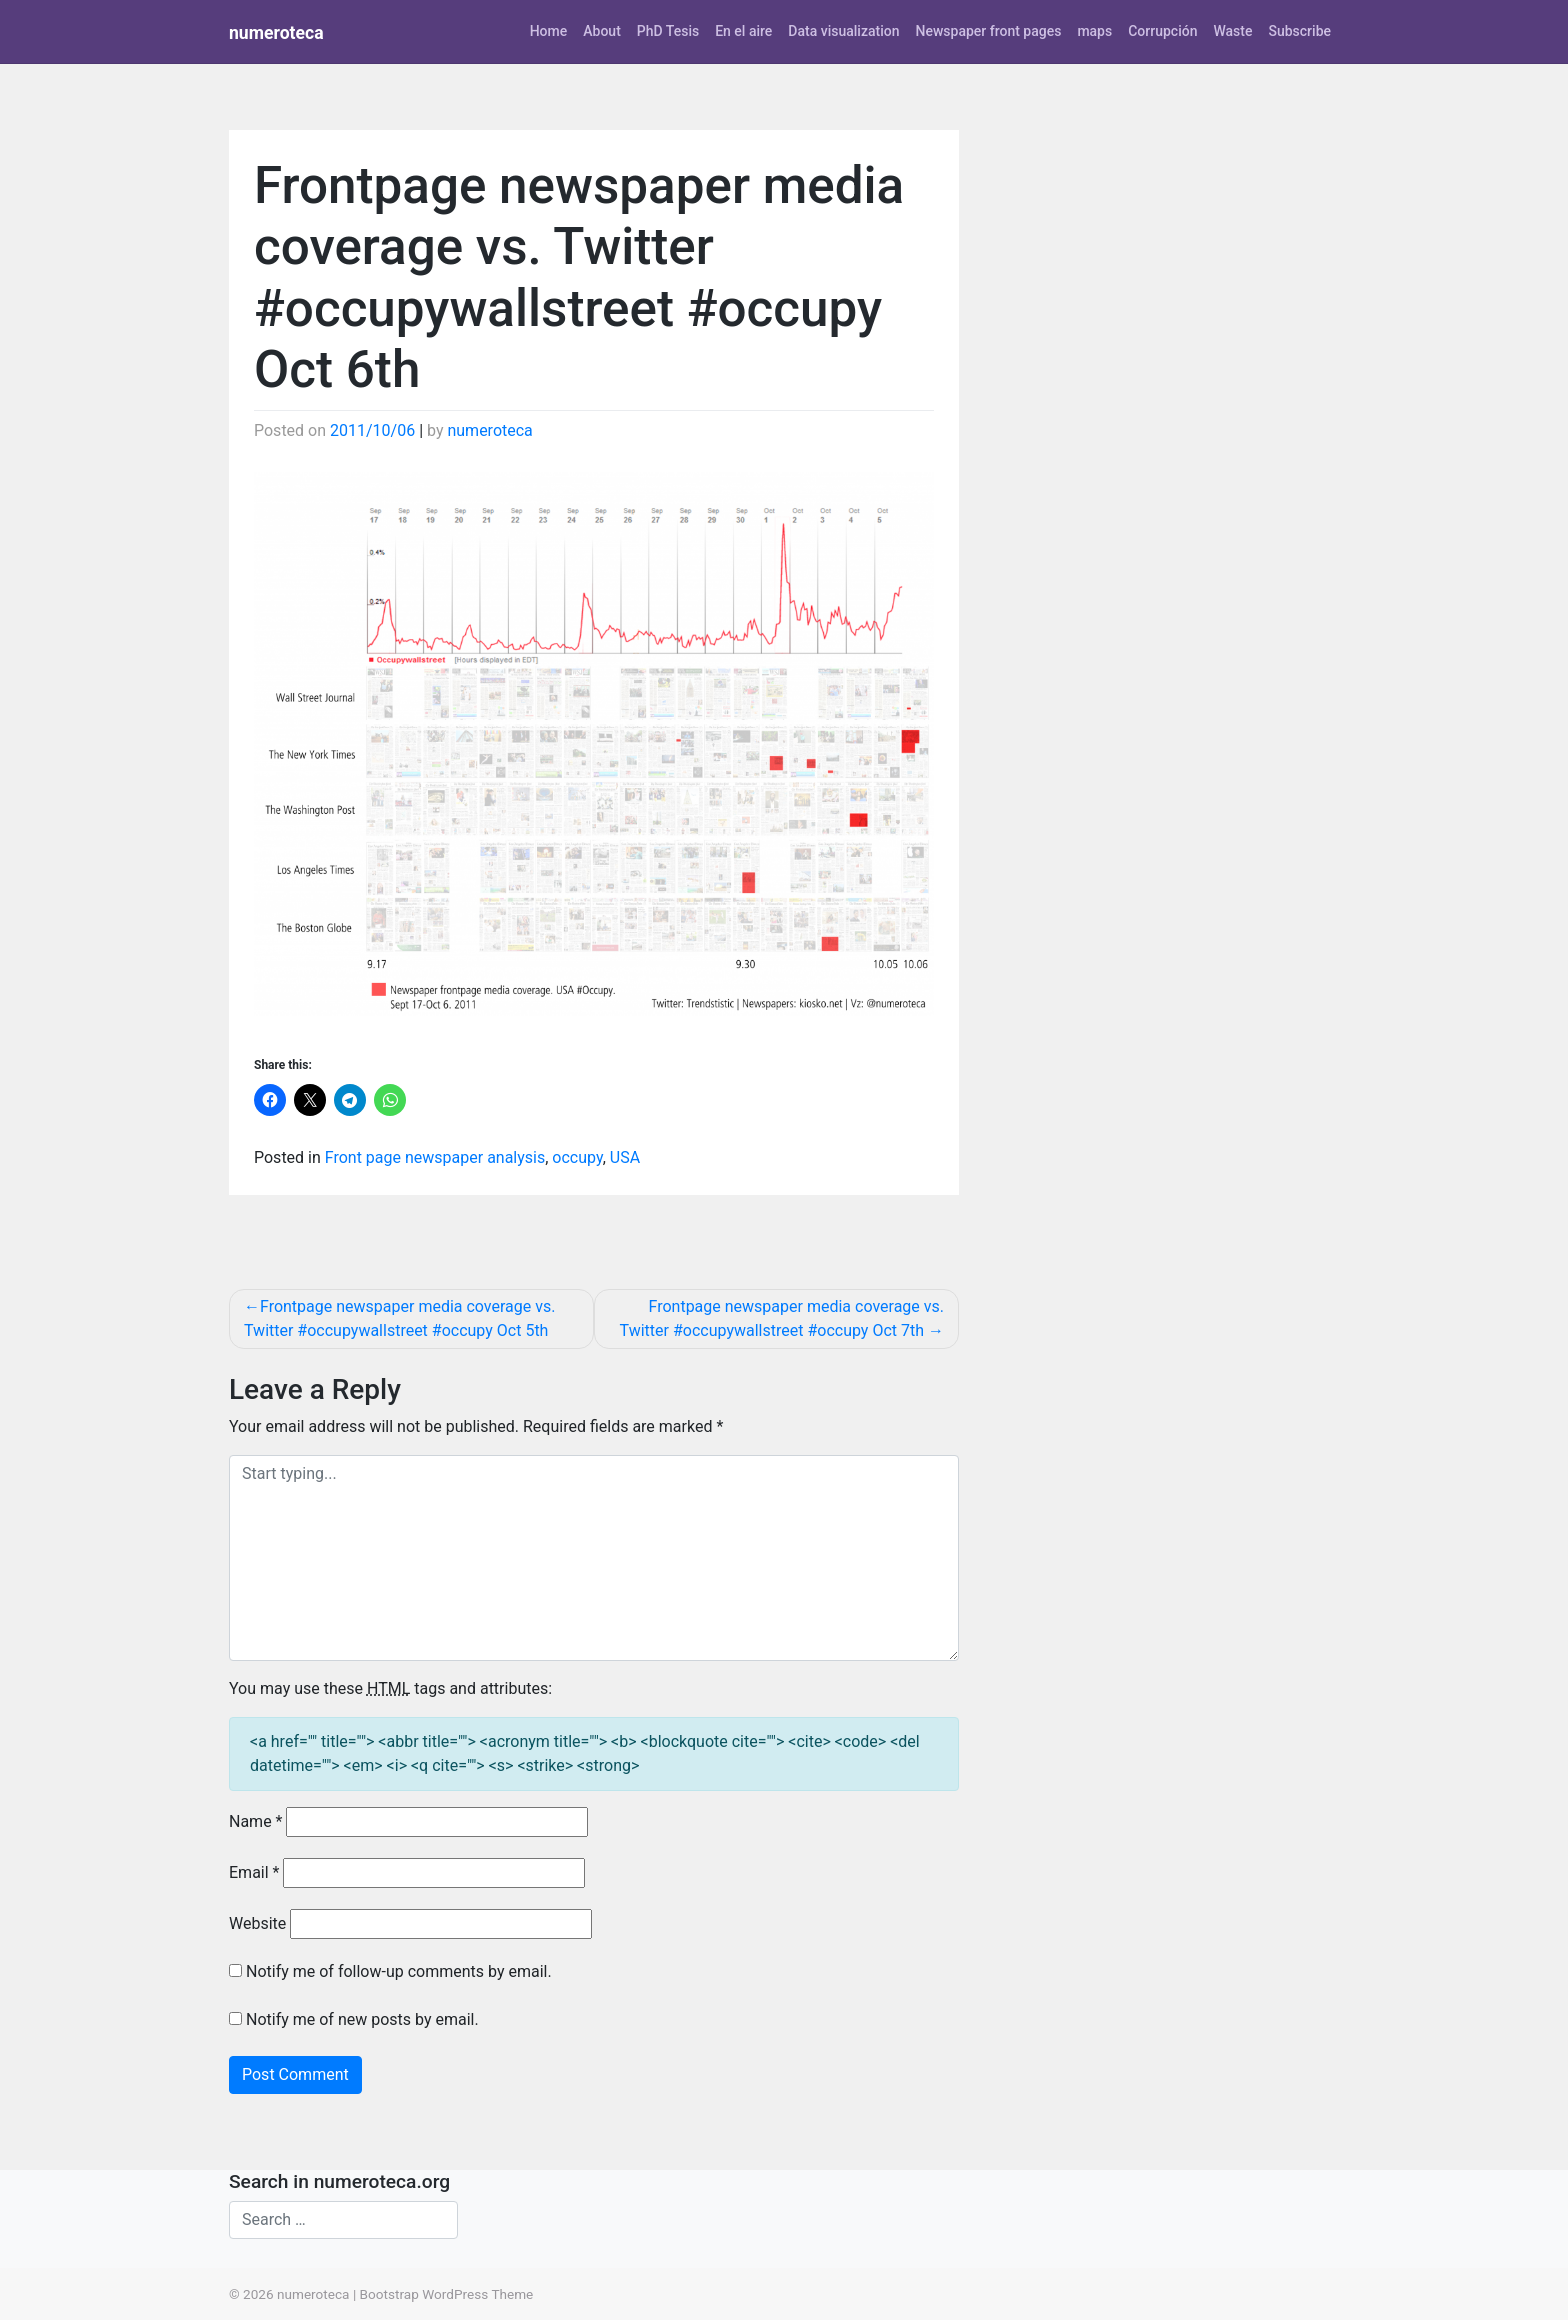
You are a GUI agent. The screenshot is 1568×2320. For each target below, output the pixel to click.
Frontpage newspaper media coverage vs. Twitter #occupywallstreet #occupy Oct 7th (782, 1318)
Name (256, 1821)
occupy (577, 1157)
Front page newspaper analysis (435, 1157)
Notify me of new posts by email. (362, 2019)
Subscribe (1299, 31)
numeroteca (276, 33)
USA (625, 1157)
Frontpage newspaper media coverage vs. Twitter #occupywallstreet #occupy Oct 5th (399, 1318)
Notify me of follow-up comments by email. (399, 1971)
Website (257, 1923)
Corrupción (1162, 31)
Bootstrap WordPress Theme (447, 2294)
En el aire (743, 31)
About (602, 31)
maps (1094, 31)
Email (254, 1872)
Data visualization (843, 31)
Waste (1232, 31)
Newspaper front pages (988, 31)
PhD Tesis (668, 31)
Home (549, 31)
